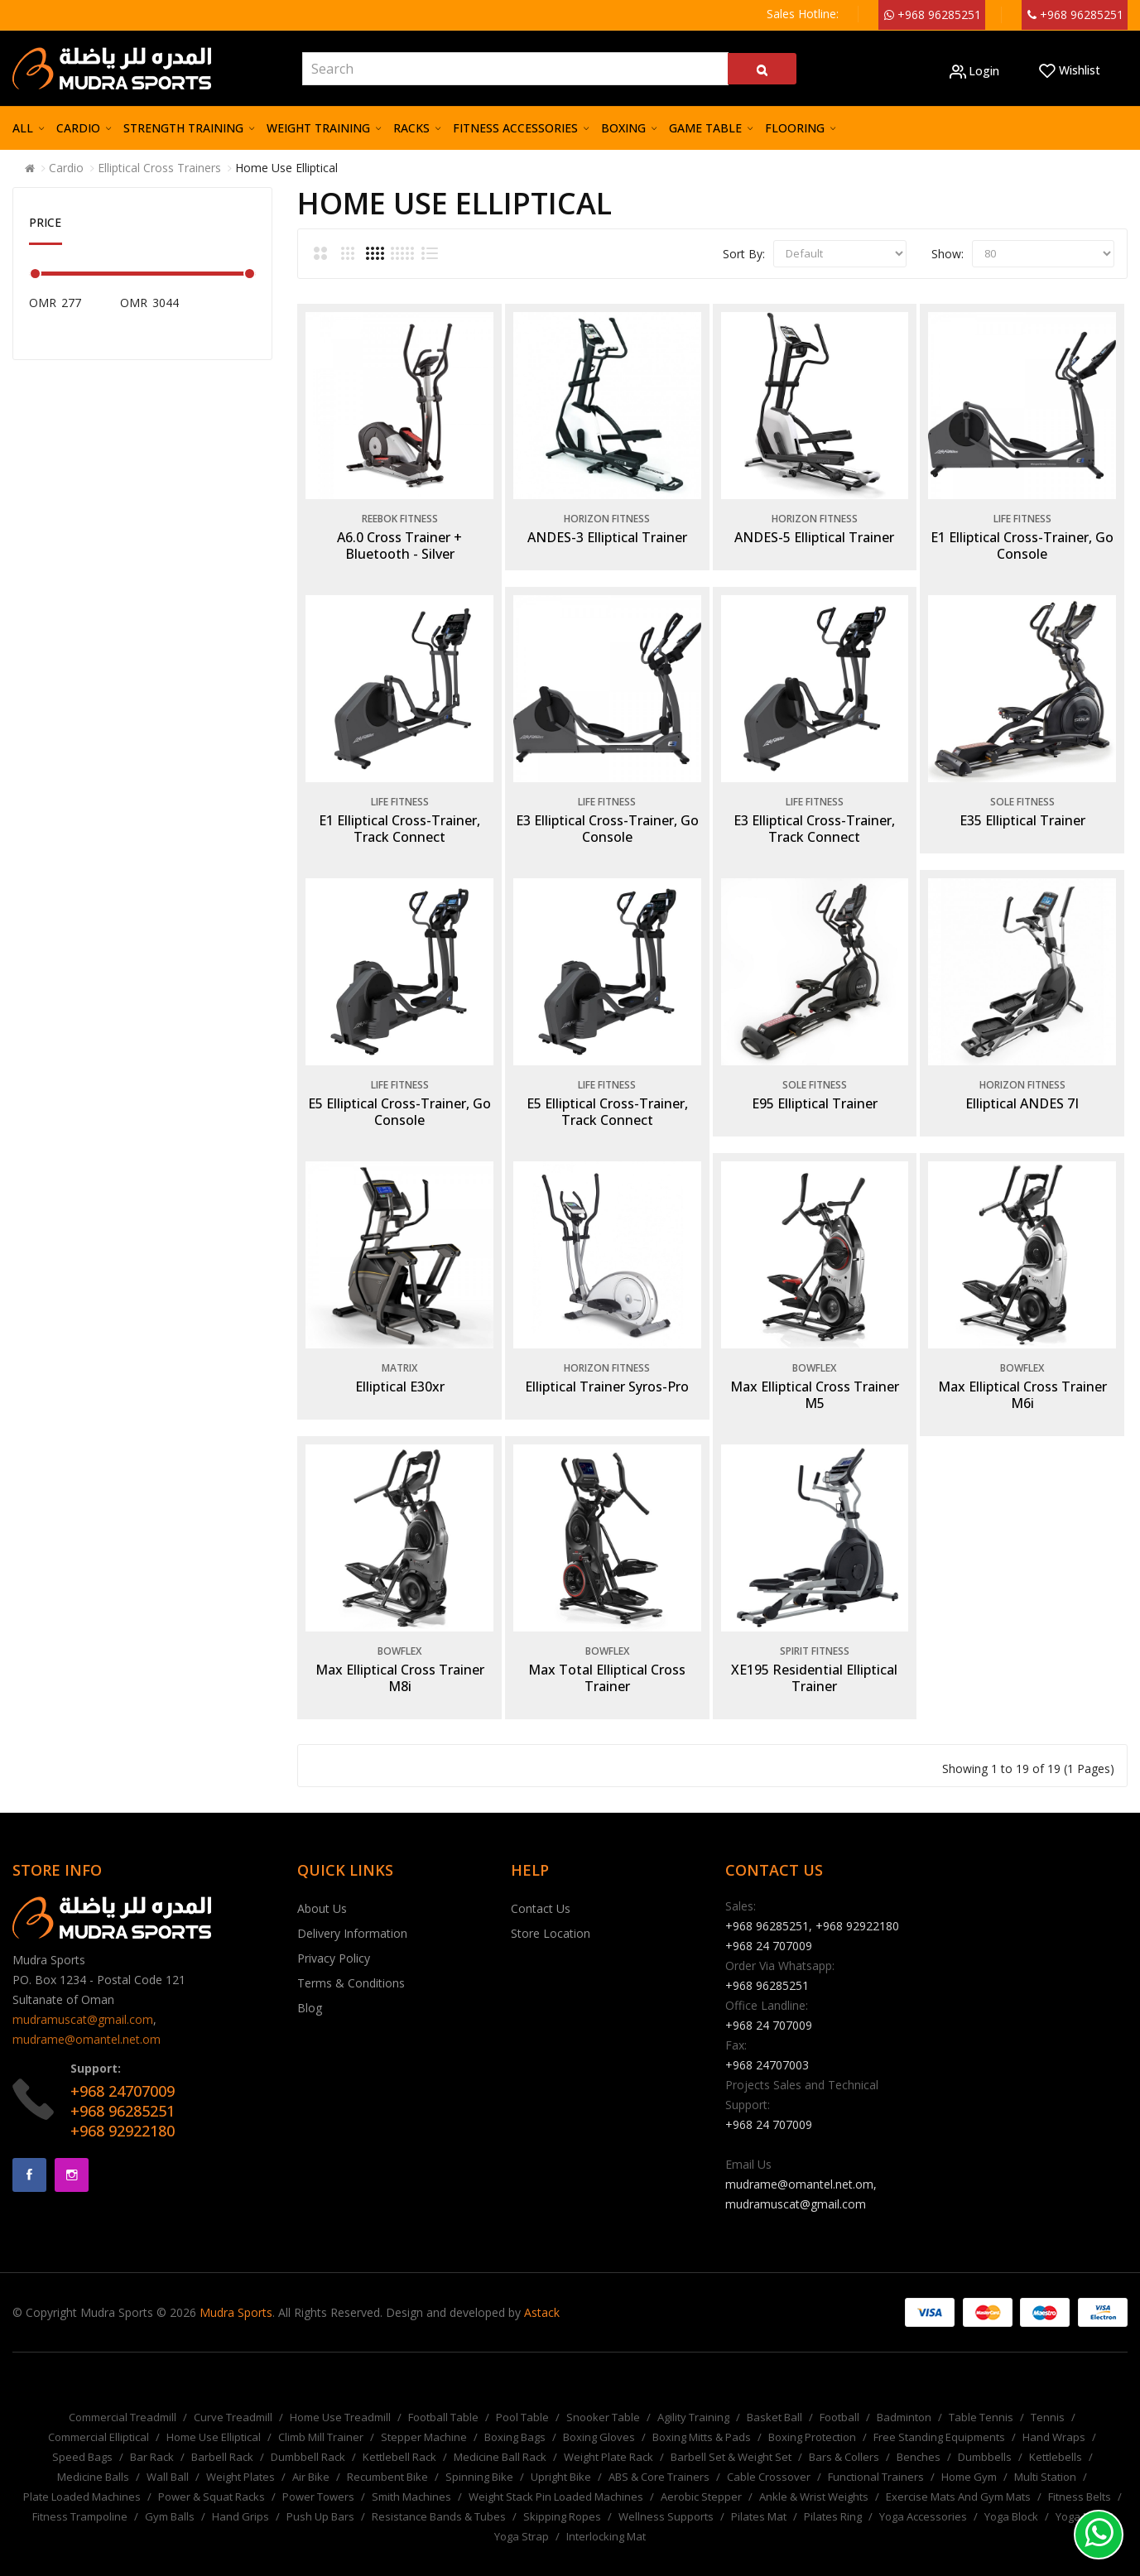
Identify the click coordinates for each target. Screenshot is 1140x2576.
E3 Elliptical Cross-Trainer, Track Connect (811, 818)
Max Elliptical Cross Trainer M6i (1020, 1375)
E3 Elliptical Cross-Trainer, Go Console (604, 818)
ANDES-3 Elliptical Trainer (605, 532)
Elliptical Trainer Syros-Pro (604, 1367)
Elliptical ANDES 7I (1019, 1088)
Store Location (550, 1908)
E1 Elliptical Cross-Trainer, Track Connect (397, 818)
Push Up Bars (320, 2491)
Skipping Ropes (562, 2491)
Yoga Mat (1079, 2491)
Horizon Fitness (604, 514)
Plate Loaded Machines (82, 2471)
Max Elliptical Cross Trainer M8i (397, 1653)
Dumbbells (985, 2432)
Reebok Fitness (397, 514)
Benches (918, 2432)
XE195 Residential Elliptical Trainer (812, 1653)
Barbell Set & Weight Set (731, 2432)
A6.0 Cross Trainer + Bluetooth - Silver (396, 540)
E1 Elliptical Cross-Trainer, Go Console (1019, 540)
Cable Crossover (769, 2451)
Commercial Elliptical (98, 2412)
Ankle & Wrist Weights (813, 2471)
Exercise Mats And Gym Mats (958, 2471)
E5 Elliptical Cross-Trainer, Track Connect (604, 1096)
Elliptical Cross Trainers (159, 167)
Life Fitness (1020, 514)
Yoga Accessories (923, 2491)
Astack (542, 2287)
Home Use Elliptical (286, 167)
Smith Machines (411, 2471)
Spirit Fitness (812, 1627)
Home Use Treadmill (340, 2392)
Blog (309, 1983)
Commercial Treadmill (122, 2392)
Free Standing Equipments (939, 2412)
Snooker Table (603, 2392)
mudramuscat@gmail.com (82, 1994)
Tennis (1048, 2392)
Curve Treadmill (233, 2392)
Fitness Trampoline (79, 2491)
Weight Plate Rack (608, 2432)
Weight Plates (240, 2451)
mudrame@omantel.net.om (86, 2014)
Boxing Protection (812, 2412)
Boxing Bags (515, 2412)
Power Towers (318, 2471)
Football (839, 2392)
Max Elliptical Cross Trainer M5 (812, 1375)
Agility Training (693, 2392)
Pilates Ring (833, 2491)
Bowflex (812, 1348)
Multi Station (1045, 2451)
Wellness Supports (666, 2491)
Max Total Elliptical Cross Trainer (604, 1653)
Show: (947, 254)
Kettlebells (1055, 2432)
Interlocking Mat (606, 2511)
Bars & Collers (844, 2432)
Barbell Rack (222, 2432)
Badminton (904, 2392)
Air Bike (310, 2451)
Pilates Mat (758, 2491)
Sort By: (744, 254)
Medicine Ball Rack (500, 2432)
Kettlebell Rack (399, 2432)
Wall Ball (168, 2451)
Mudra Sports (236, 2287)
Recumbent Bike (387, 2451)
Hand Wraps (1053, 2412)
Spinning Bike (479, 2451)
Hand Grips (240, 2491)
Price (45, 222)
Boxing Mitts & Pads (701, 2412)
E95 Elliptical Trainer (812, 1088)
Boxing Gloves (599, 2412)
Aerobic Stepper (701, 2471)
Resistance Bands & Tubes (439, 2491)
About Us (322, 1883)
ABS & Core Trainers (658, 2451)
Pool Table (522, 2392)
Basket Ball (774, 2392)
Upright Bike (561, 2451)
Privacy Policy (333, 1933)
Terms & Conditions (351, 1958)
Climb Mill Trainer (320, 2412)
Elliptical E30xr (397, 1367)
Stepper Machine (424, 2412)
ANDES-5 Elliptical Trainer (812, 532)
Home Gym (969, 2451)
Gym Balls (170, 2491)
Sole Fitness (1020, 792)
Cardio (66, 167)
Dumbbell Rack (308, 2432)
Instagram (72, 2150)
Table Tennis (981, 2392)
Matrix (397, 1348)
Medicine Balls (93, 2451)
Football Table (443, 2392)
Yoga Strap (521, 2511)
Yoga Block (1011, 2491)
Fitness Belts (1079, 2471)
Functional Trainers (876, 2451)
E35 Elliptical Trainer (1020, 810)
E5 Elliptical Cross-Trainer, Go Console (397, 1096)
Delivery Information (352, 1908)
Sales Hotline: (803, 14)
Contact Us (540, 1883)
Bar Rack (152, 2432)
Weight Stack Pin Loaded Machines (556, 2471)
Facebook (29, 2150)
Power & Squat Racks (211, 2471)
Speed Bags (82, 2432)
